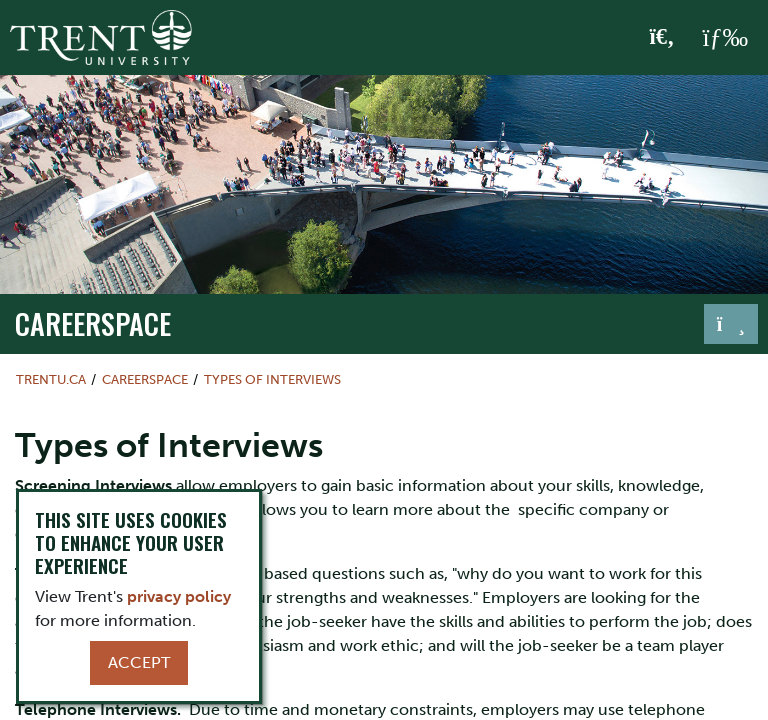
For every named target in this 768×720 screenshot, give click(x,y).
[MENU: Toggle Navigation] (725, 38)
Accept (139, 662)
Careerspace (93, 323)
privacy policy (179, 596)
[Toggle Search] (662, 38)
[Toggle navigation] (731, 324)
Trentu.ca (51, 379)
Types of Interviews (272, 379)
